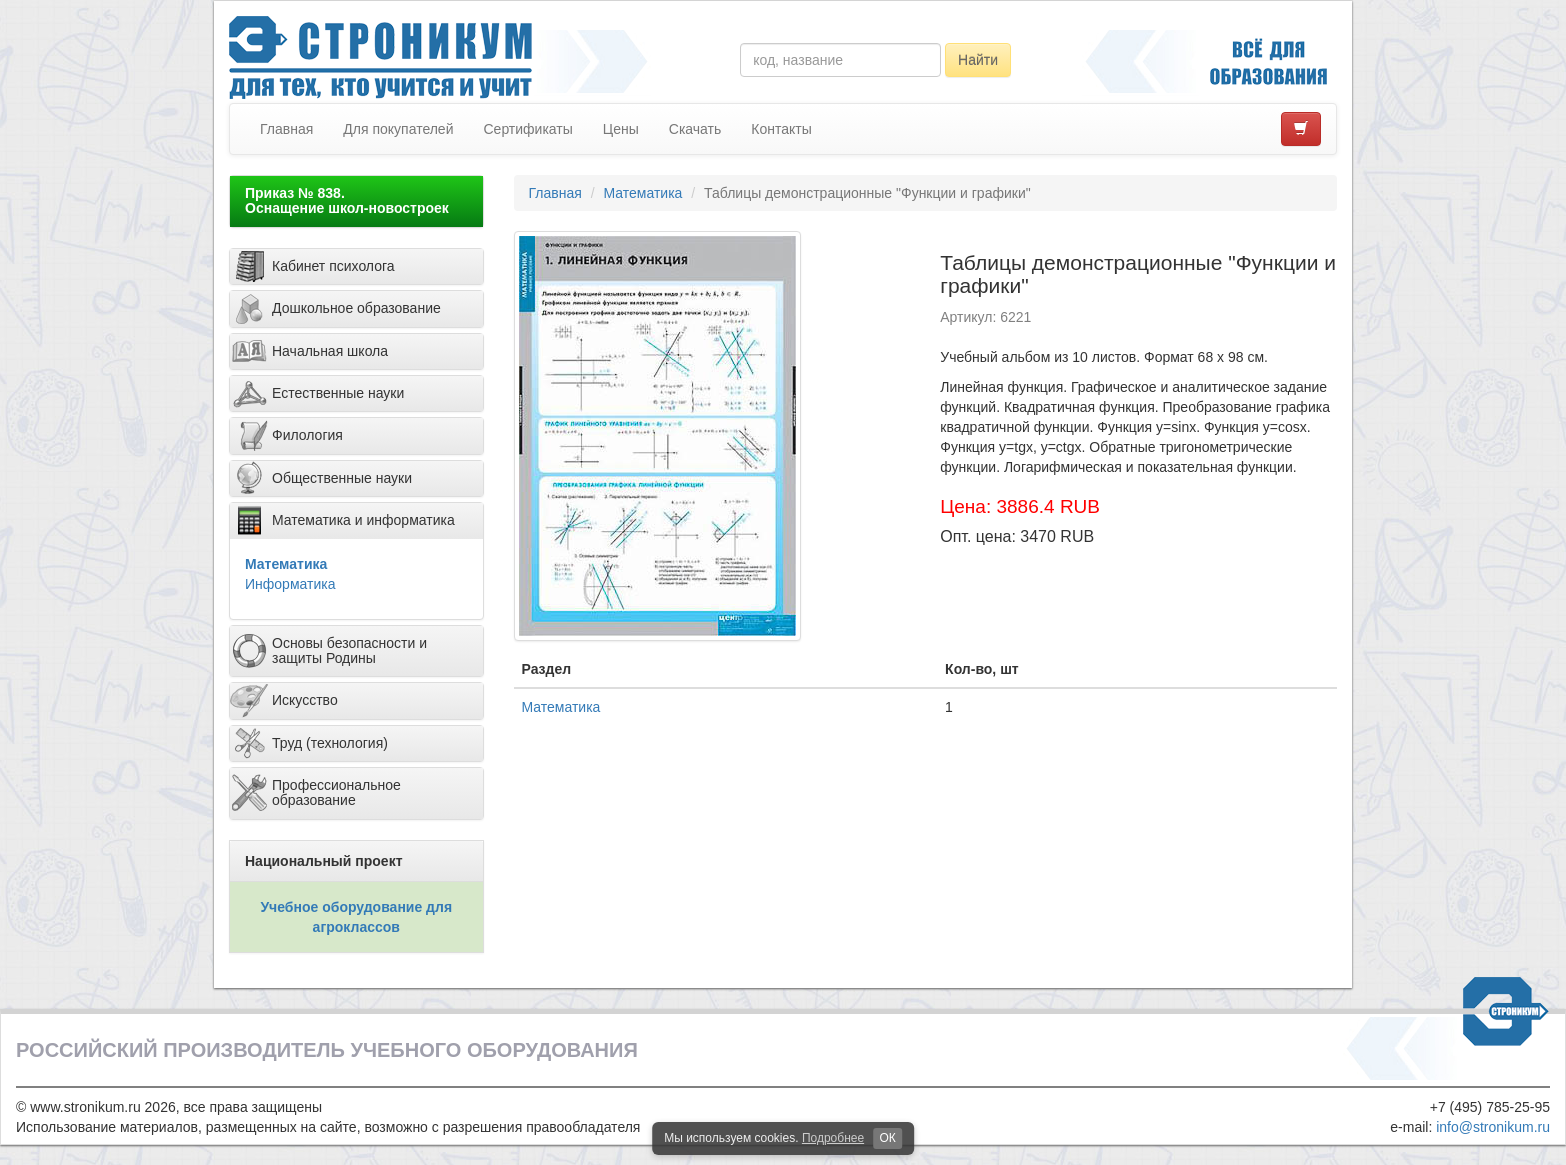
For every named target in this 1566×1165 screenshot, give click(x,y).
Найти (978, 60)
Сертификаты (527, 129)
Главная (286, 129)
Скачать (695, 129)
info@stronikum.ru (1493, 1127)
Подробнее (833, 1138)
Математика (286, 564)
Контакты (781, 129)
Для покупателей (398, 129)
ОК (887, 1138)
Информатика (290, 584)
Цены (621, 129)
